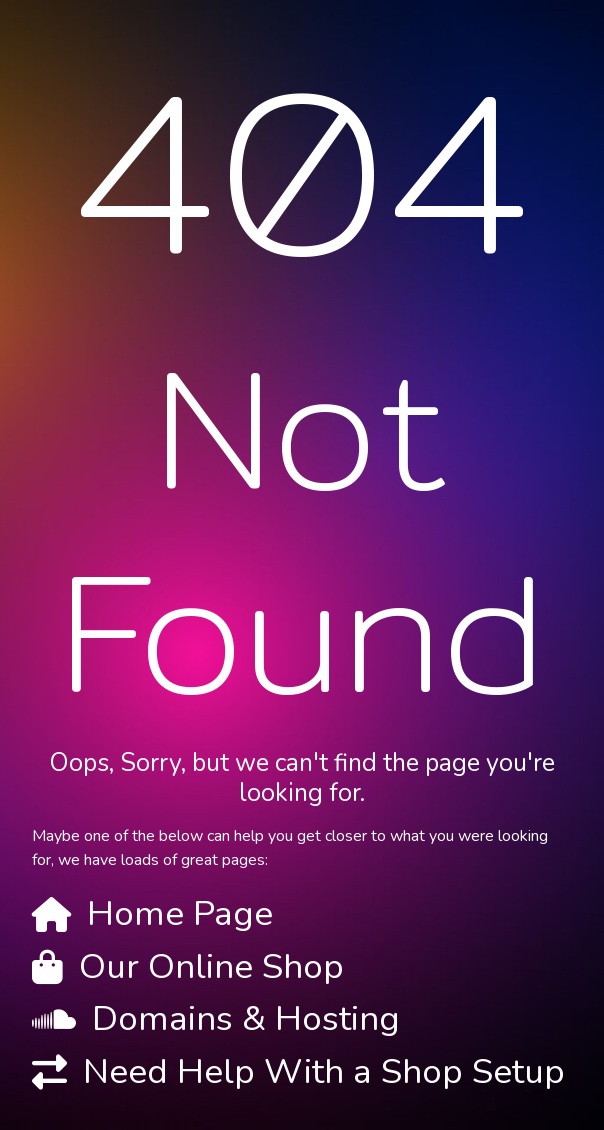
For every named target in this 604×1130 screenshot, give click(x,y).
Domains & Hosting (246, 1018)
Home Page (180, 913)
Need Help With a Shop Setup (324, 1071)
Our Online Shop (211, 966)
